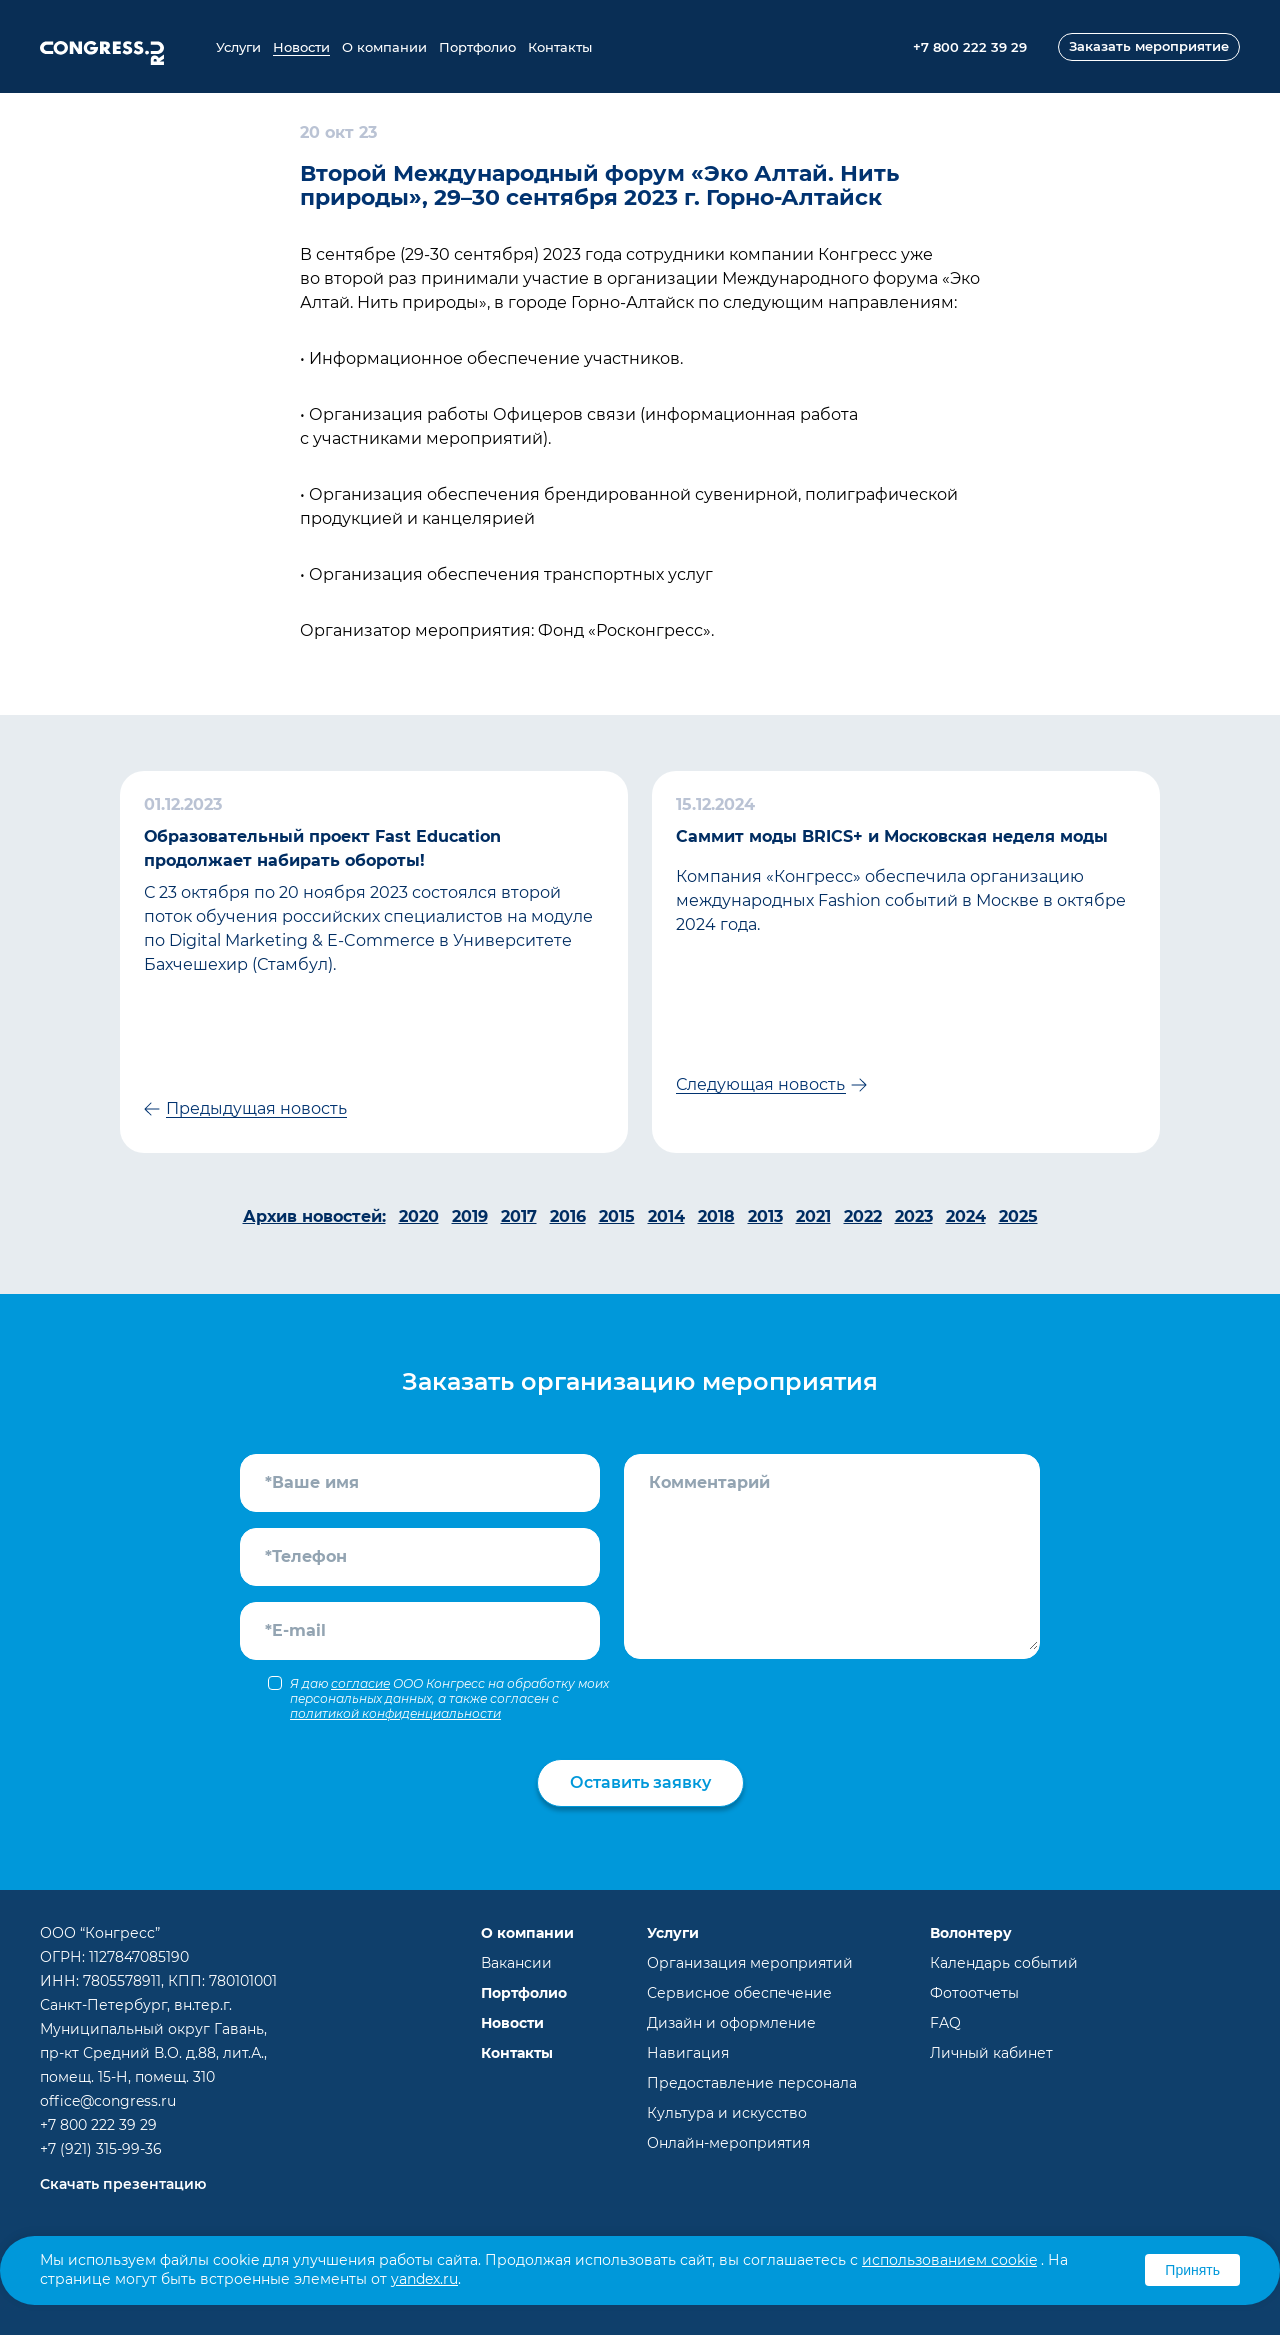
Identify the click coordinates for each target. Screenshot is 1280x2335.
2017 (519, 1216)
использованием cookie (949, 2260)
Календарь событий (1004, 1963)
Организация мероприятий (750, 1963)
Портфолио (477, 47)
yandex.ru (424, 2279)
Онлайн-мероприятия (728, 2143)
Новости (301, 47)
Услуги (238, 47)
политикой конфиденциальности (395, 1713)
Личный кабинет (991, 2053)
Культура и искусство (727, 2113)
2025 (1018, 1216)
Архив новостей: (314, 1216)
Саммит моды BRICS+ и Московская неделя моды (892, 836)
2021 (813, 1216)
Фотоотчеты (974, 1993)
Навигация (688, 2053)
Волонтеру (971, 1933)
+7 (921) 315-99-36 (101, 2149)
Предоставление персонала (752, 2083)
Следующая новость (760, 1084)
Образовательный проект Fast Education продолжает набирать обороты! (322, 848)
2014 (666, 1216)
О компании (384, 47)
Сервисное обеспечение (739, 1993)
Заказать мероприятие (1149, 46)
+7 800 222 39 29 (98, 2125)
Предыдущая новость (256, 1108)
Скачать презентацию (123, 2184)
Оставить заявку (640, 1782)
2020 (419, 1216)
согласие (360, 1683)
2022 (863, 1216)
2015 (617, 1216)
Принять (1192, 2270)
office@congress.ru (108, 2101)
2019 (470, 1216)
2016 (568, 1216)
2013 (765, 1216)
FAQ (945, 2023)
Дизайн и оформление (731, 2023)
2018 (716, 1216)
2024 (966, 1216)
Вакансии (516, 1963)
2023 (914, 1216)
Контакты (560, 47)
